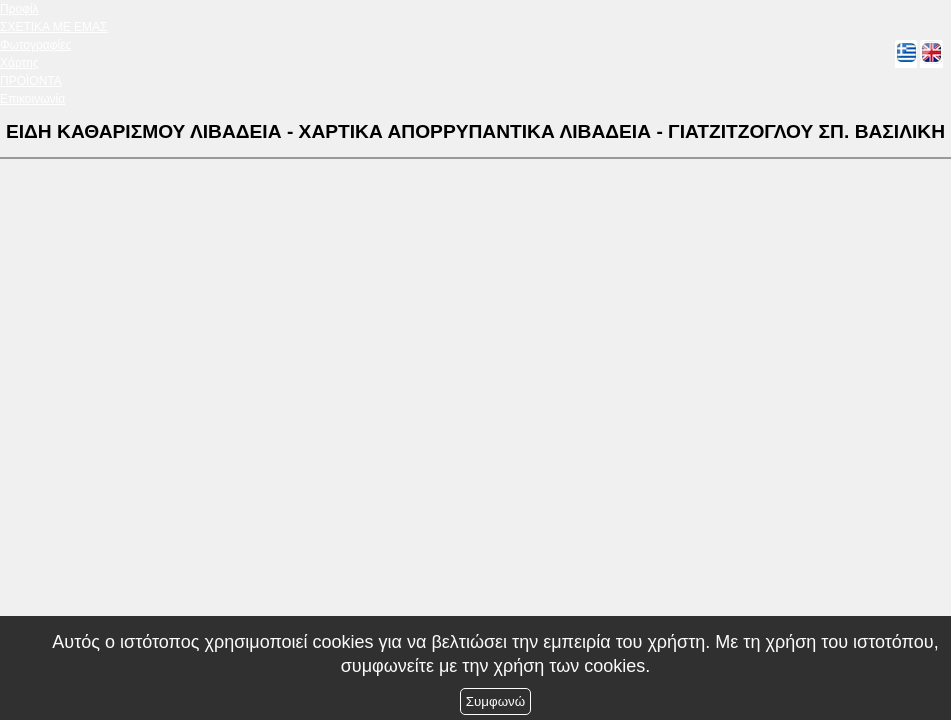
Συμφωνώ (495, 701)
